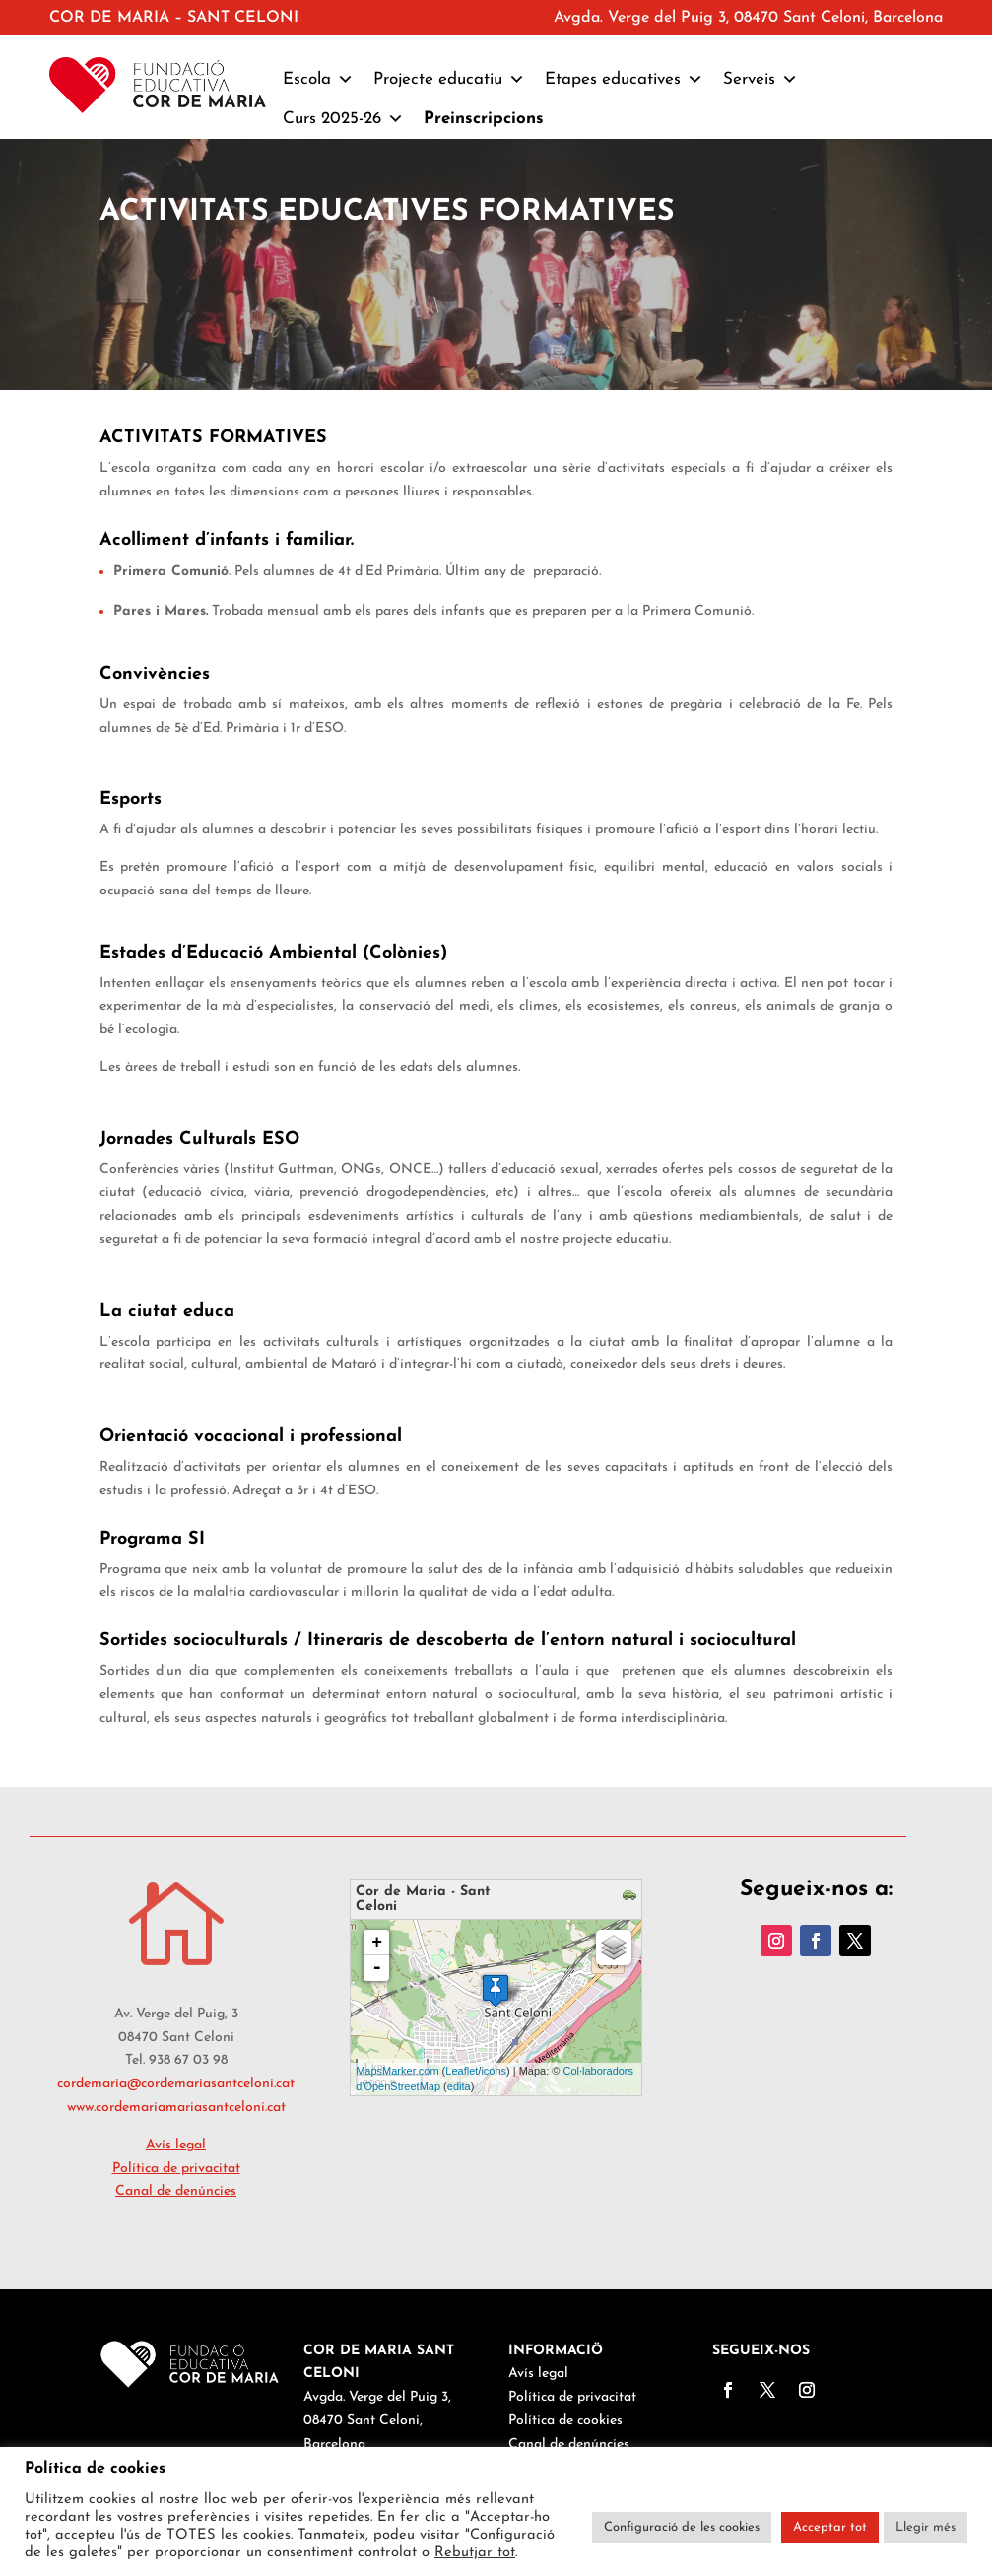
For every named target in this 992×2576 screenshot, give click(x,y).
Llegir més (925, 2527)
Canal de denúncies (175, 2191)
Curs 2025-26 (343, 119)
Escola (318, 79)
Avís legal (538, 2373)
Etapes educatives (624, 79)
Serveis (760, 79)
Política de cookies (565, 2420)
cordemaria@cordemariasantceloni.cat (176, 2084)
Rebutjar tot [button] (474, 2552)
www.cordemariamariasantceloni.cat (176, 2107)
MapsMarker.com (397, 2071)
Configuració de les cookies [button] (682, 2527)
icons (493, 2071)
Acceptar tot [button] (830, 2527)
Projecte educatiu (449, 79)
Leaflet (461, 2071)
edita (459, 2086)
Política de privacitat (572, 2397)
